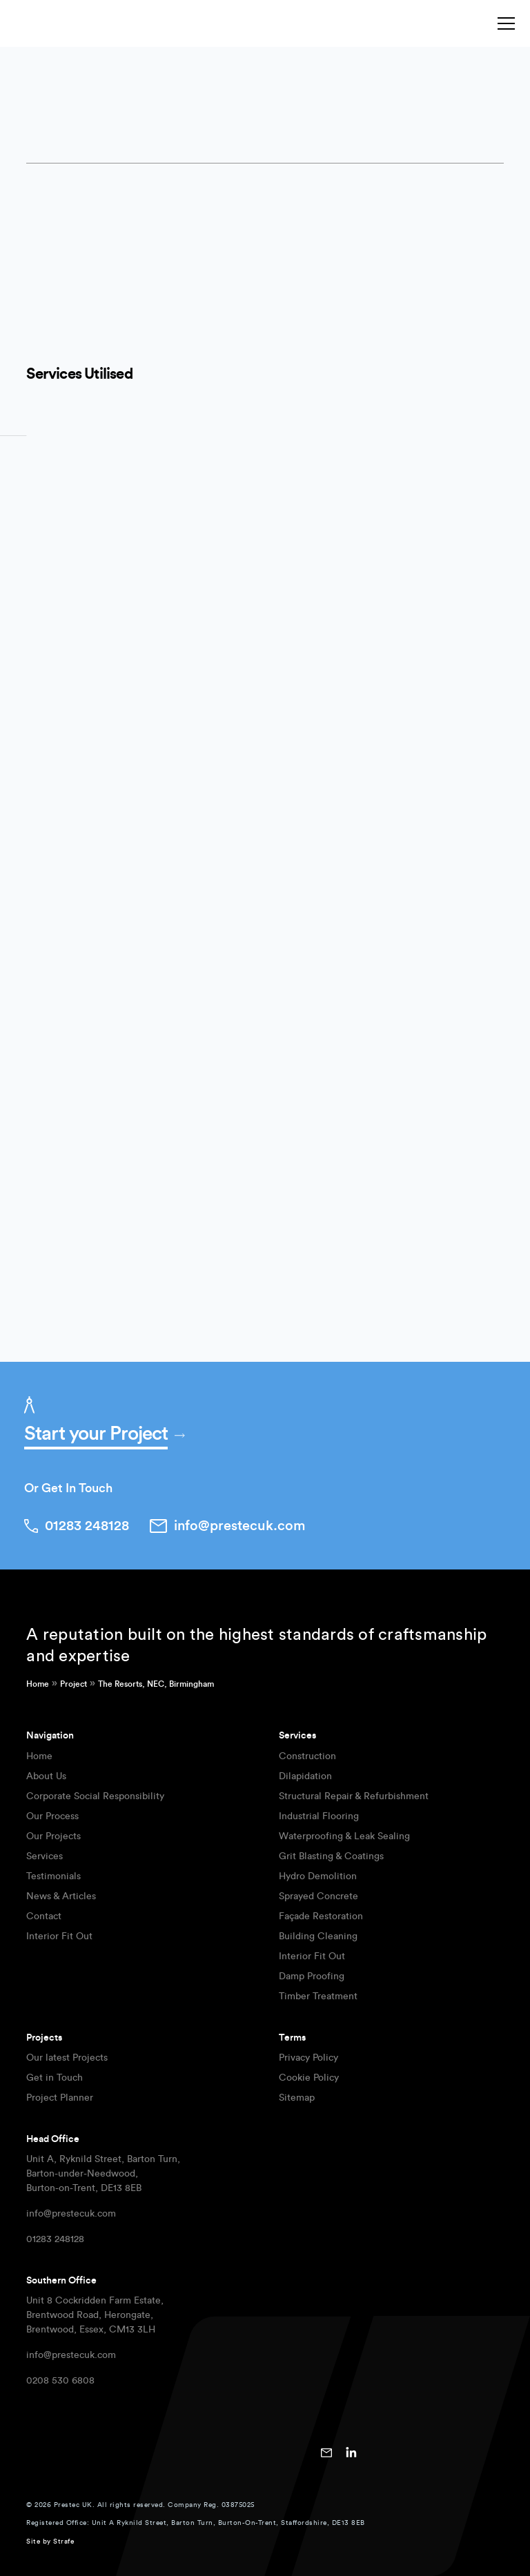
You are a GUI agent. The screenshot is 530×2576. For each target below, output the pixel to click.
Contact (43, 1916)
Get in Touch (54, 2078)
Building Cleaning (318, 1936)
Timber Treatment (318, 1996)
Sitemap (297, 2098)
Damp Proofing (311, 1976)
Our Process (52, 1816)
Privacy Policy (308, 2058)
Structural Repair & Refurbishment (354, 1796)
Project (73, 1684)
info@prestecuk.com (71, 2214)
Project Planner (59, 2098)
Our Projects (53, 1836)
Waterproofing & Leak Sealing (344, 1836)
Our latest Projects (67, 2058)
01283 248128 (55, 2239)
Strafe (63, 2541)
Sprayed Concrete (318, 1896)
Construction (307, 1756)
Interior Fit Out (59, 1936)
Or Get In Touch (68, 1488)
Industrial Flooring (319, 1816)
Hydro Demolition (318, 1876)
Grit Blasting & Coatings (331, 1856)
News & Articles (61, 1896)
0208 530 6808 (60, 2381)
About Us (46, 1776)
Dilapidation (305, 1776)
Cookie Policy (309, 2078)
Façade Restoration (321, 1916)
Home (37, 1684)
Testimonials (53, 1876)
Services (44, 1856)
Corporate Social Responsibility (95, 1796)
